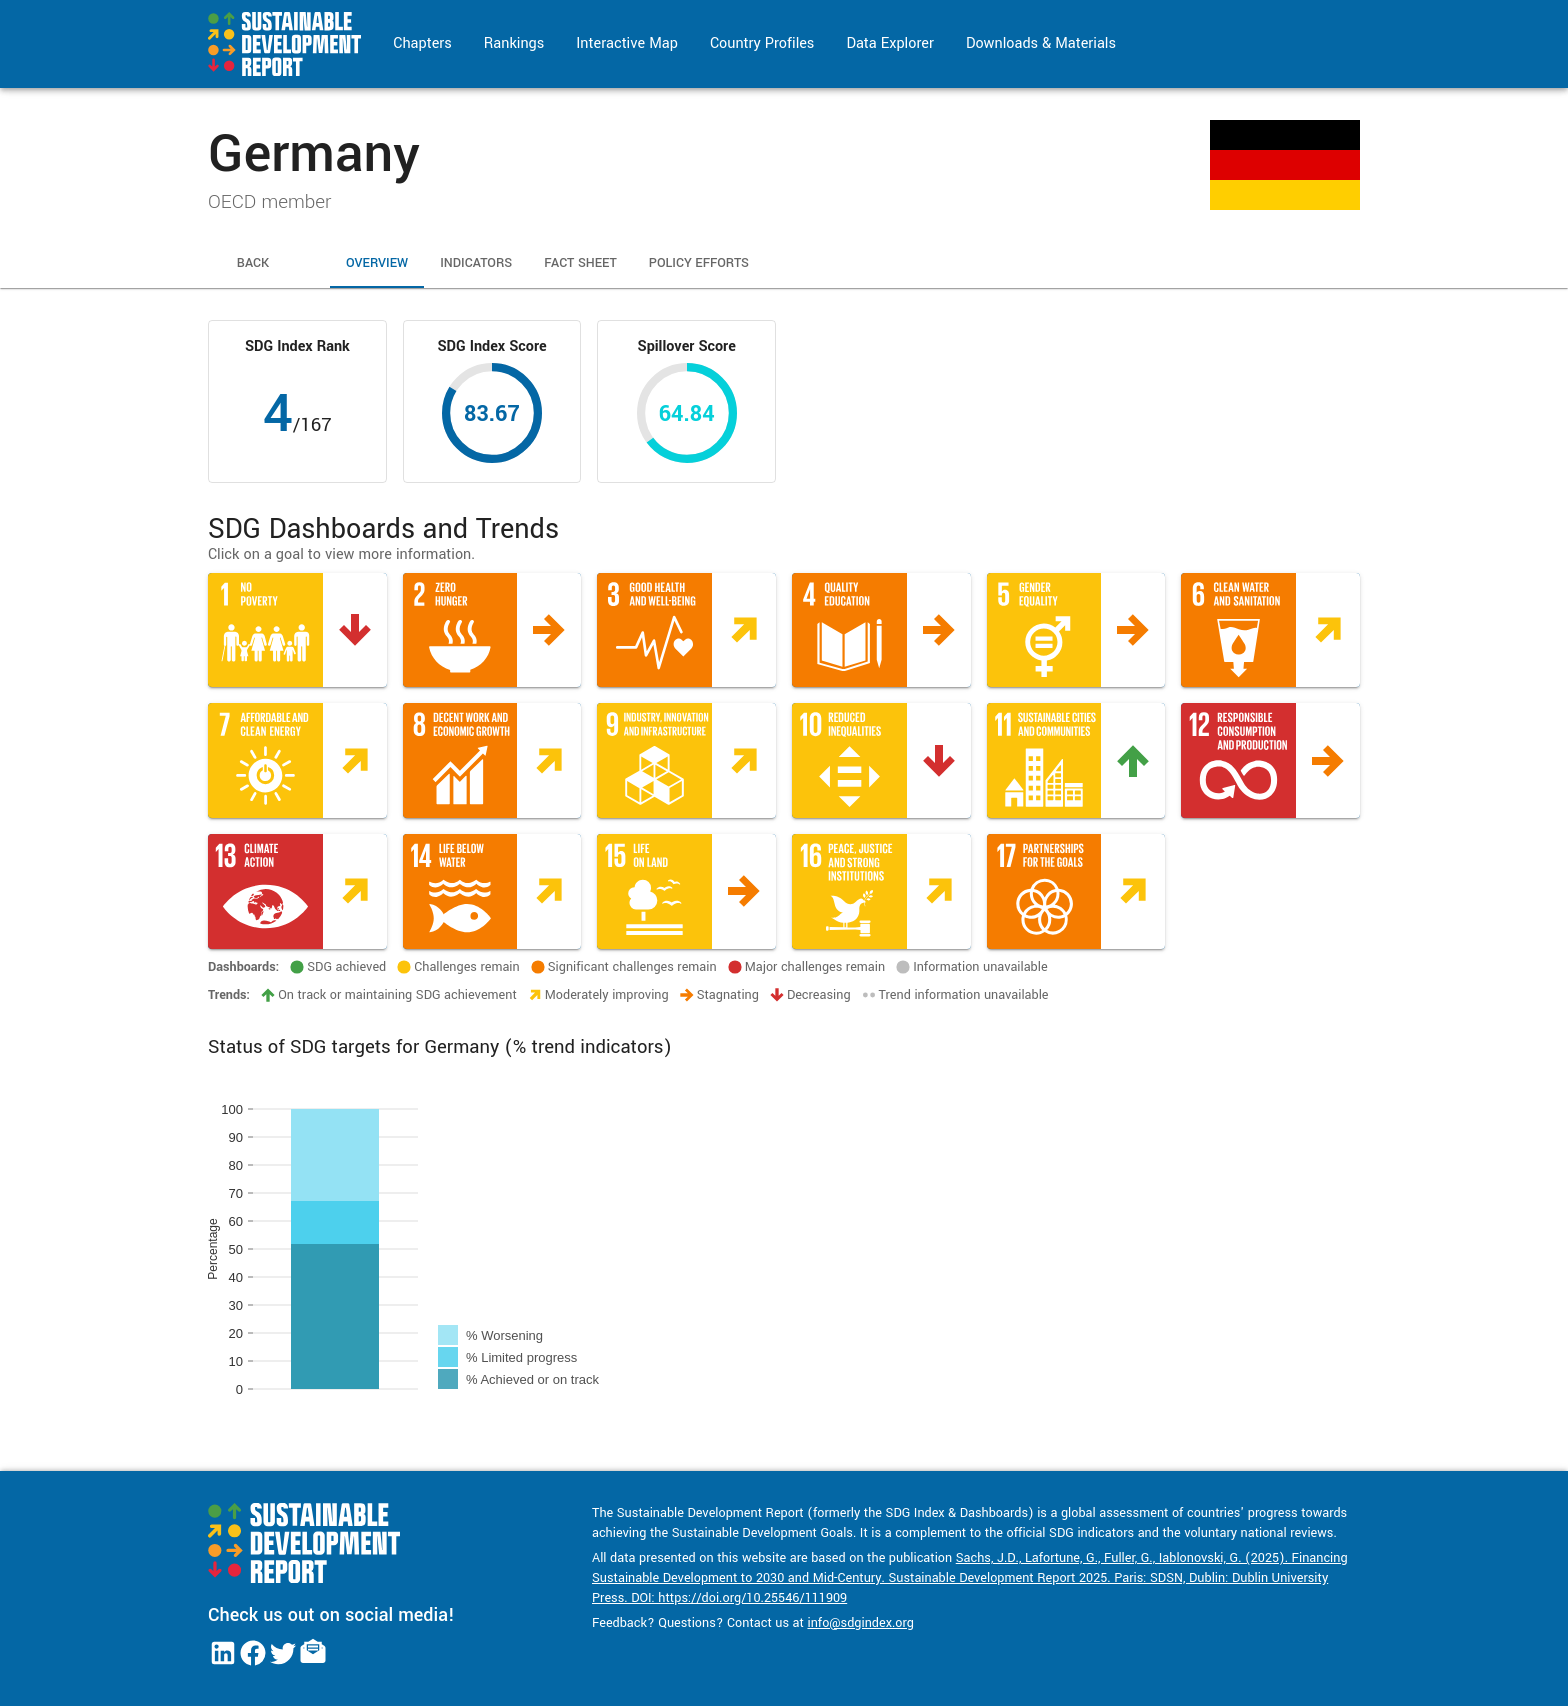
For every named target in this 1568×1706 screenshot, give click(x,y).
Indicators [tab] (476, 264)
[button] (297, 630)
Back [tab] (253, 264)
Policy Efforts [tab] (699, 264)
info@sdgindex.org (860, 1623)
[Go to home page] (284, 44)
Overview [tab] (377, 264)
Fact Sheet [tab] (580, 264)
